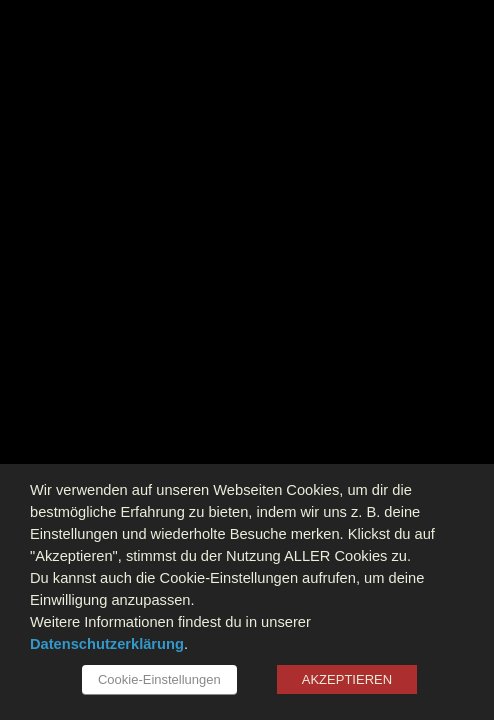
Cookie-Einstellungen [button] (159, 679)
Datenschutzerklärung (107, 644)
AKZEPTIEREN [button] (347, 679)
